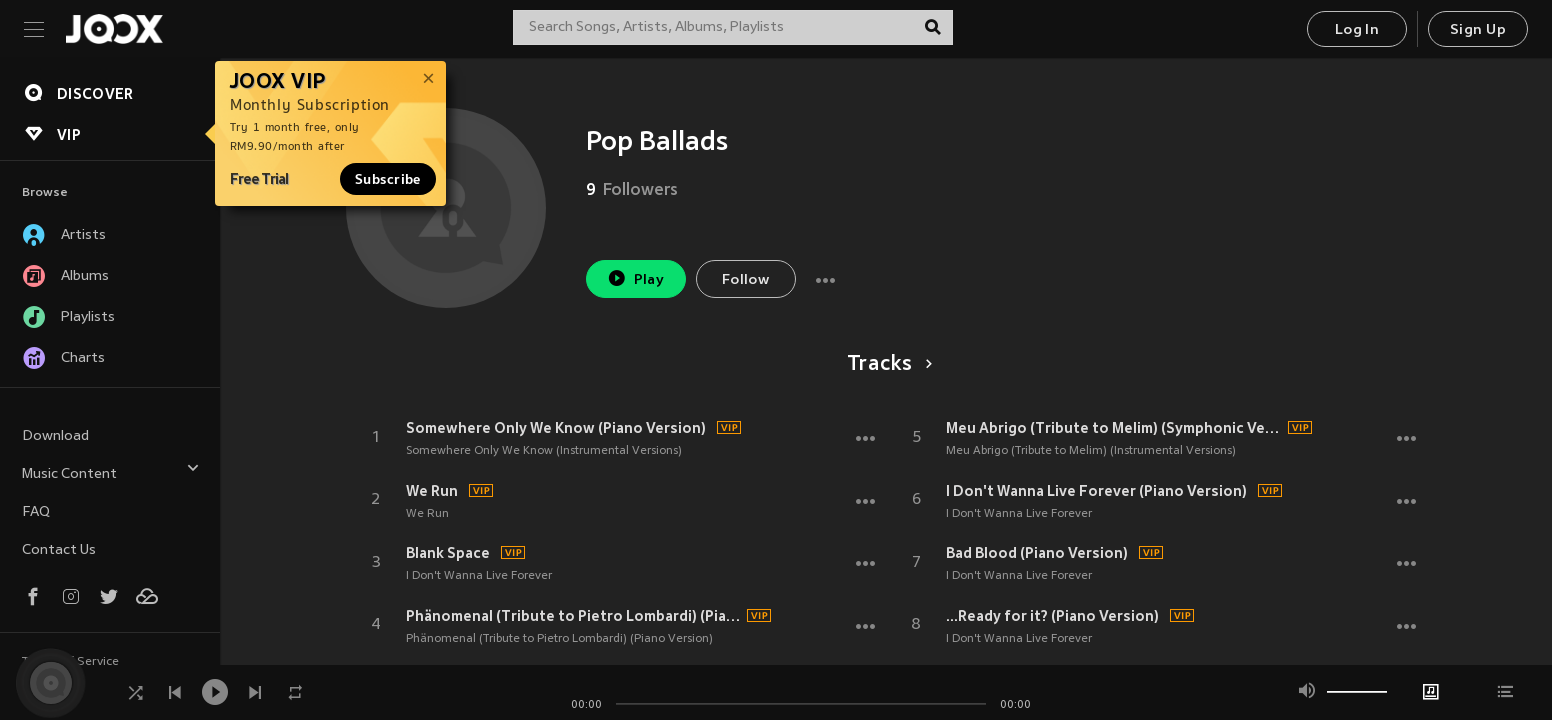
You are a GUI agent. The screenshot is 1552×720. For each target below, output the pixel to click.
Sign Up (1478, 30)
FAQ (36, 512)
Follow (745, 280)
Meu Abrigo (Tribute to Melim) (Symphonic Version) (1114, 428)
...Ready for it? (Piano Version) (1052, 616)
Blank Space (448, 553)
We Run (432, 491)
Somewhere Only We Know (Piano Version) (556, 428)
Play (635, 278)
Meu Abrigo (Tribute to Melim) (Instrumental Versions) (1091, 451)
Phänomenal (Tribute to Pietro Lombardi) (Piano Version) (574, 616)
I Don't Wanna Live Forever (479, 576)
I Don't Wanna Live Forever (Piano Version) (1096, 491)
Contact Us (59, 550)
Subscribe (388, 179)
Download (55, 436)
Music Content (111, 471)
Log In (1357, 30)
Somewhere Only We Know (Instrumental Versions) (544, 451)
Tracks (886, 365)
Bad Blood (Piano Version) (1037, 553)
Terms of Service (70, 662)
